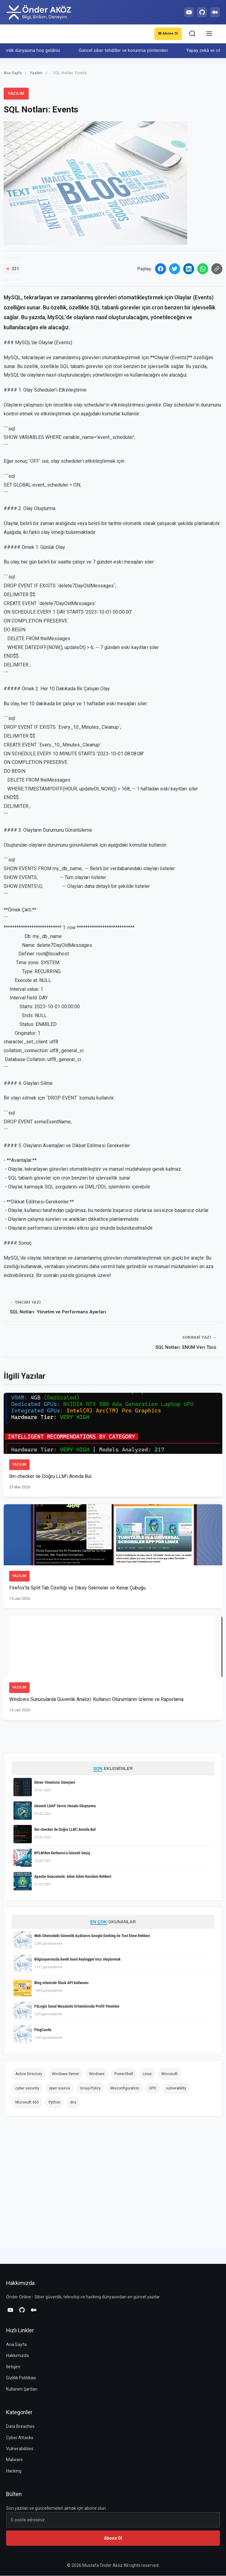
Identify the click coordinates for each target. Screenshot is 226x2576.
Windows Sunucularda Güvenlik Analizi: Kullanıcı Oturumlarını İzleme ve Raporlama (96, 1699)
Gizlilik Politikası (21, 2378)
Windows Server (65, 2074)
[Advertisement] (59, 2185)
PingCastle (42, 2030)
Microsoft (169, 2074)
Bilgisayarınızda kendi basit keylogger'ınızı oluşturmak (77, 1960)
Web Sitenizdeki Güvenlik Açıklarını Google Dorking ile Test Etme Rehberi (92, 1936)
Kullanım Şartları (21, 2389)
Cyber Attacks (19, 2438)
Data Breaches (20, 2427)
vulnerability (176, 2088)
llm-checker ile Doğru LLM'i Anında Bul (50, 1477)
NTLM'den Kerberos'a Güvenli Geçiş (62, 1853)
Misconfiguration (124, 2088)
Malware (14, 2460)
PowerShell (123, 2074)
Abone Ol (166, 34)
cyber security (27, 2088)
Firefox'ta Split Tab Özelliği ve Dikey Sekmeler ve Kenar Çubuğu (78, 1588)
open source (59, 2088)
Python (54, 2103)
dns (73, 2103)
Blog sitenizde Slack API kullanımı (61, 1983)
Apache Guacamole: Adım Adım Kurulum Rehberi (72, 1876)
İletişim (13, 2367)
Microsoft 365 (27, 2103)
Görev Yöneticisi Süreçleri (54, 1782)
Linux (147, 2074)
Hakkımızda (17, 2356)
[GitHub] (200, 12)
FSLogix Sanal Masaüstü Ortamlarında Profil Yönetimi (76, 2007)
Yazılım (36, 73)
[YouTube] (186, 12)
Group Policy (90, 2088)
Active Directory (28, 2074)
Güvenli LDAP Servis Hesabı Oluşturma (65, 1806)
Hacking (13, 2471)
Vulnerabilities (19, 2449)
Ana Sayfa (13, 73)
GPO (152, 2088)
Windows (97, 2074)
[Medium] (214, 12)
